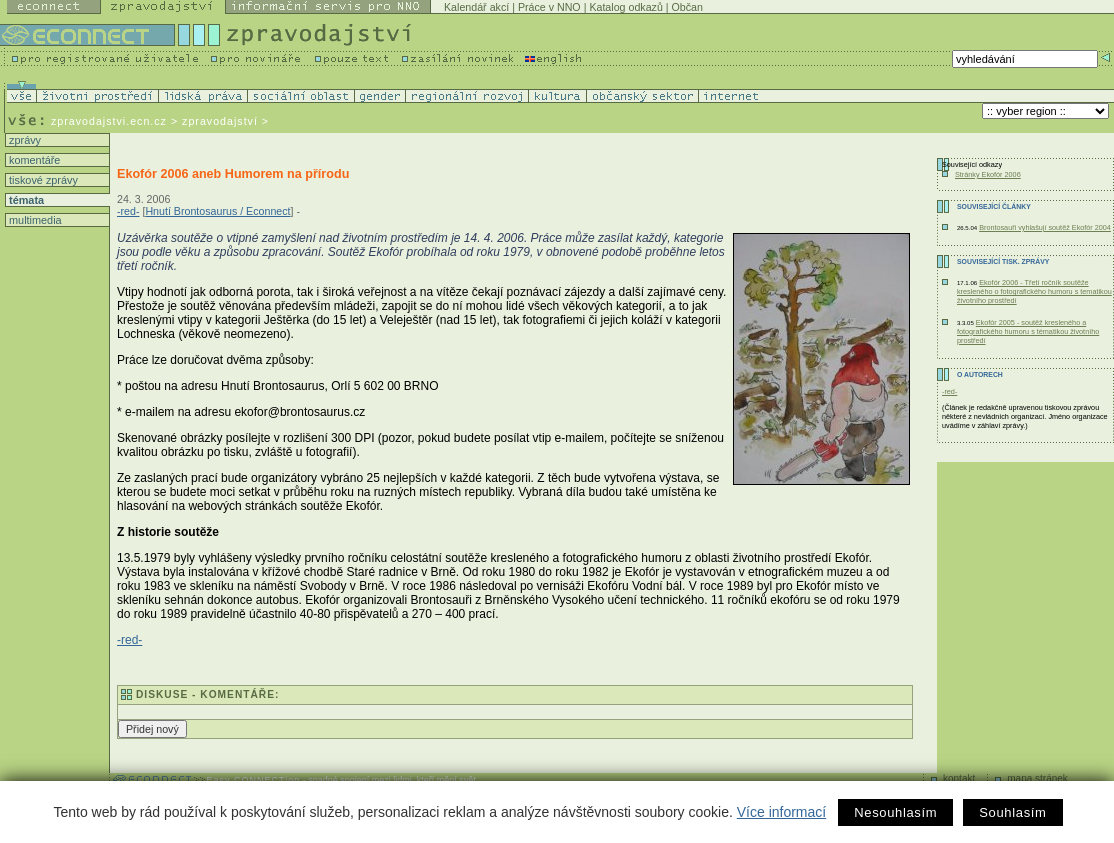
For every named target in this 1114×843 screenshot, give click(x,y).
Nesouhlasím (895, 812)
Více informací (781, 812)
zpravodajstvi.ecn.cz (109, 121)
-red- (128, 211)
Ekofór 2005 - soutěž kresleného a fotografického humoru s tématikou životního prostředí (1028, 331)
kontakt (959, 778)
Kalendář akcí (476, 7)
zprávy (23, 140)
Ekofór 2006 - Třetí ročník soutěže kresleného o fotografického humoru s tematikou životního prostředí (1034, 291)
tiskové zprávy (42, 180)
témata (25, 200)
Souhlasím (1012, 812)
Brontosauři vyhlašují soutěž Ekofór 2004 (1045, 227)
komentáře (33, 160)
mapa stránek (1037, 778)
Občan (687, 7)
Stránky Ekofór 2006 (988, 174)
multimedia (34, 220)
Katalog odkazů (625, 7)
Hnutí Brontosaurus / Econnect (217, 211)
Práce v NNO (549, 7)
